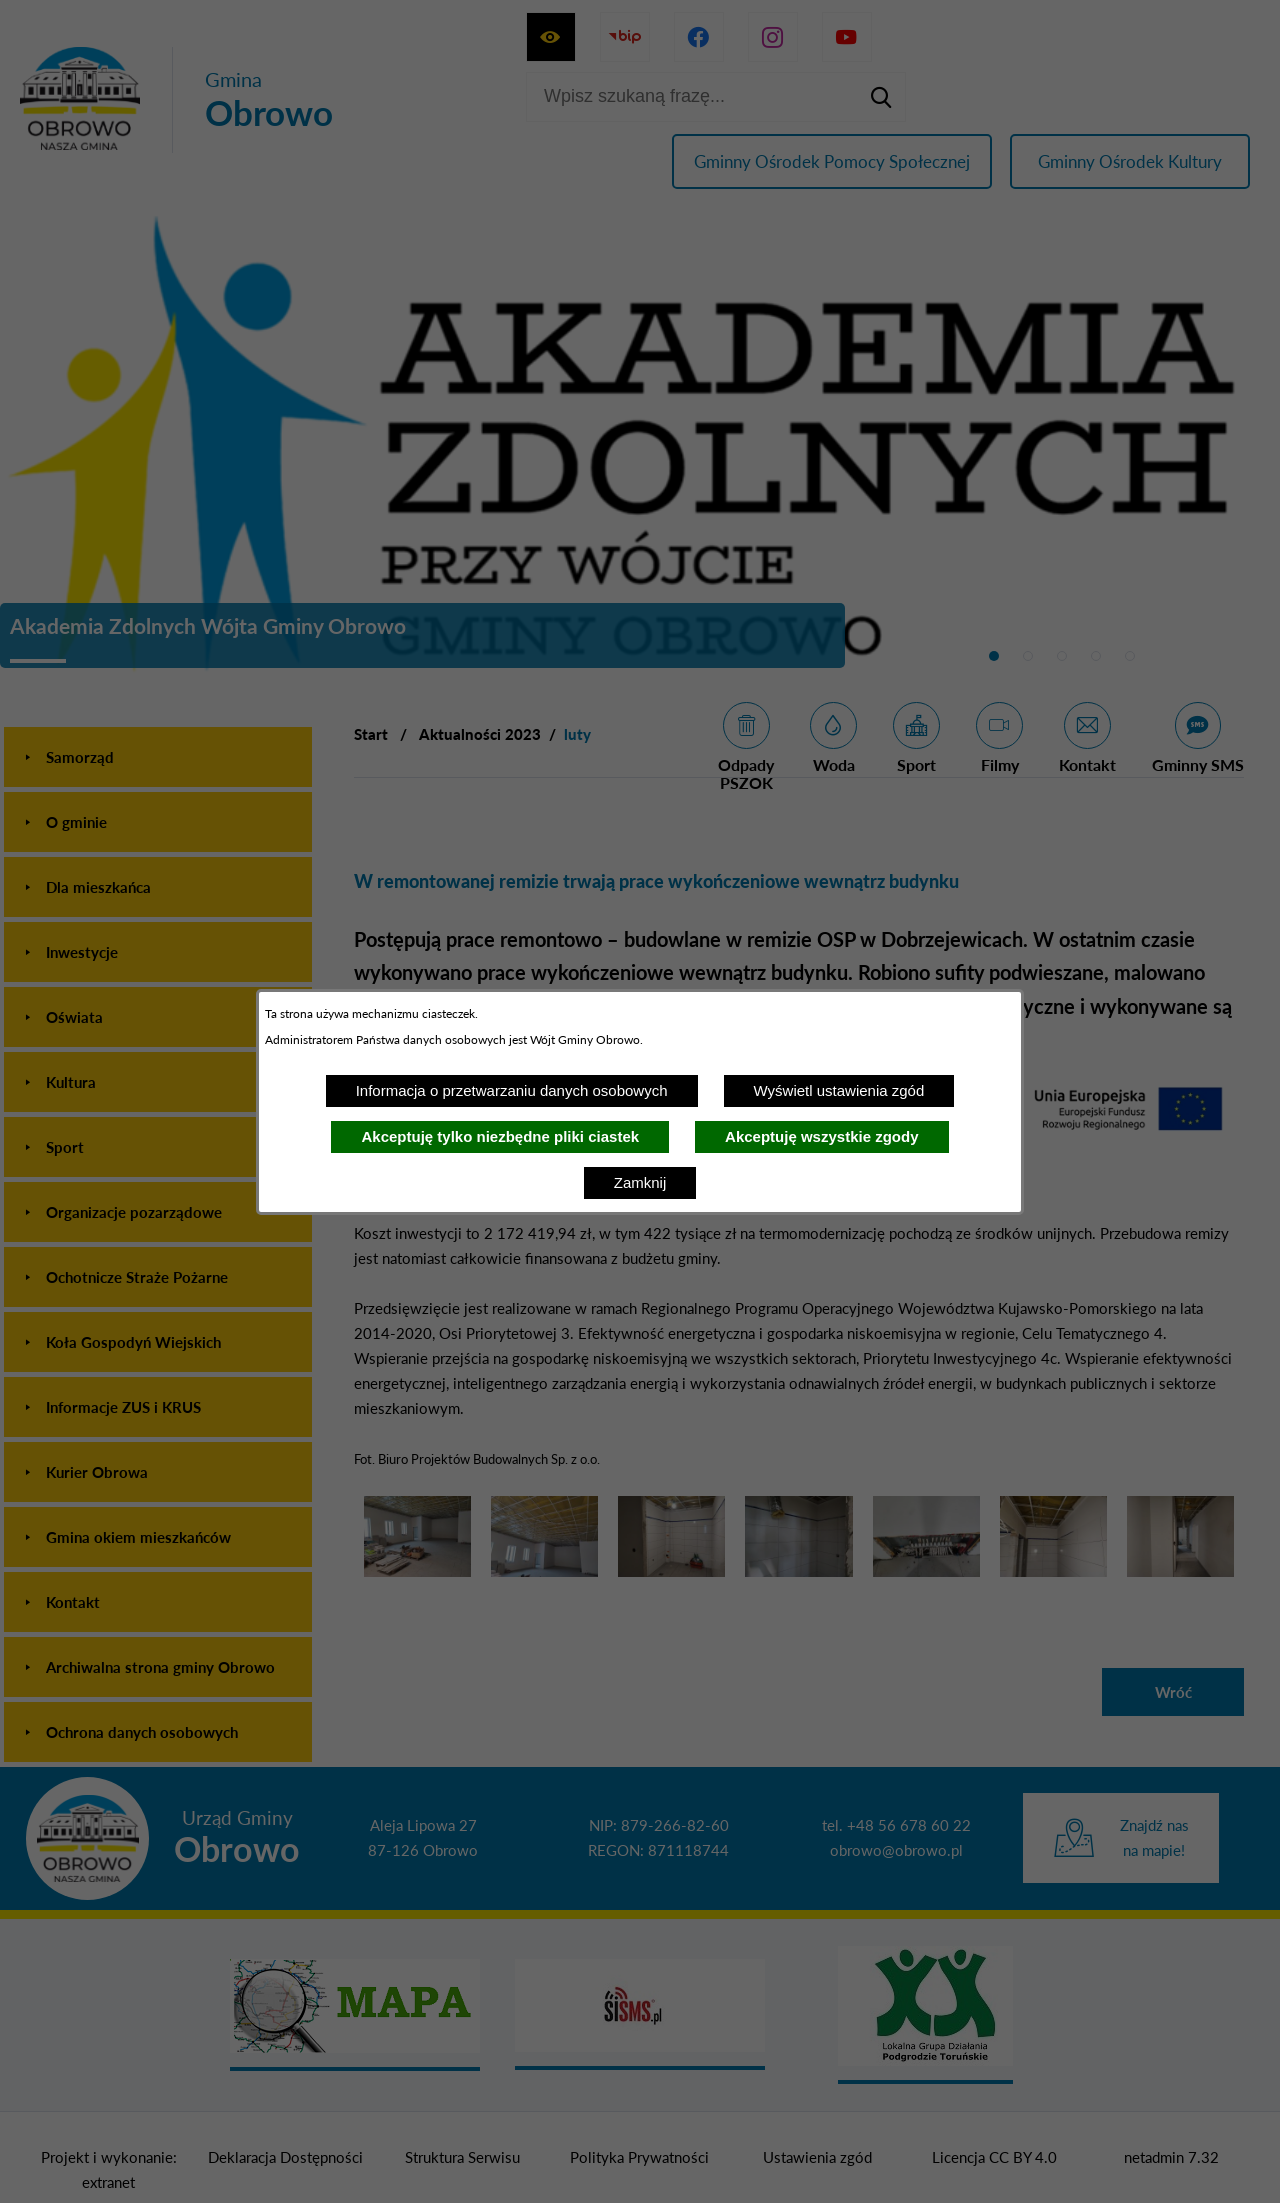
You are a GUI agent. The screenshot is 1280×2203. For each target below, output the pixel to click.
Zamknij (640, 1182)
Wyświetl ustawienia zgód (839, 1090)
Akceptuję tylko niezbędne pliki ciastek (500, 1136)
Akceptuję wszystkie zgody (821, 1136)
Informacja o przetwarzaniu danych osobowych (512, 1090)
